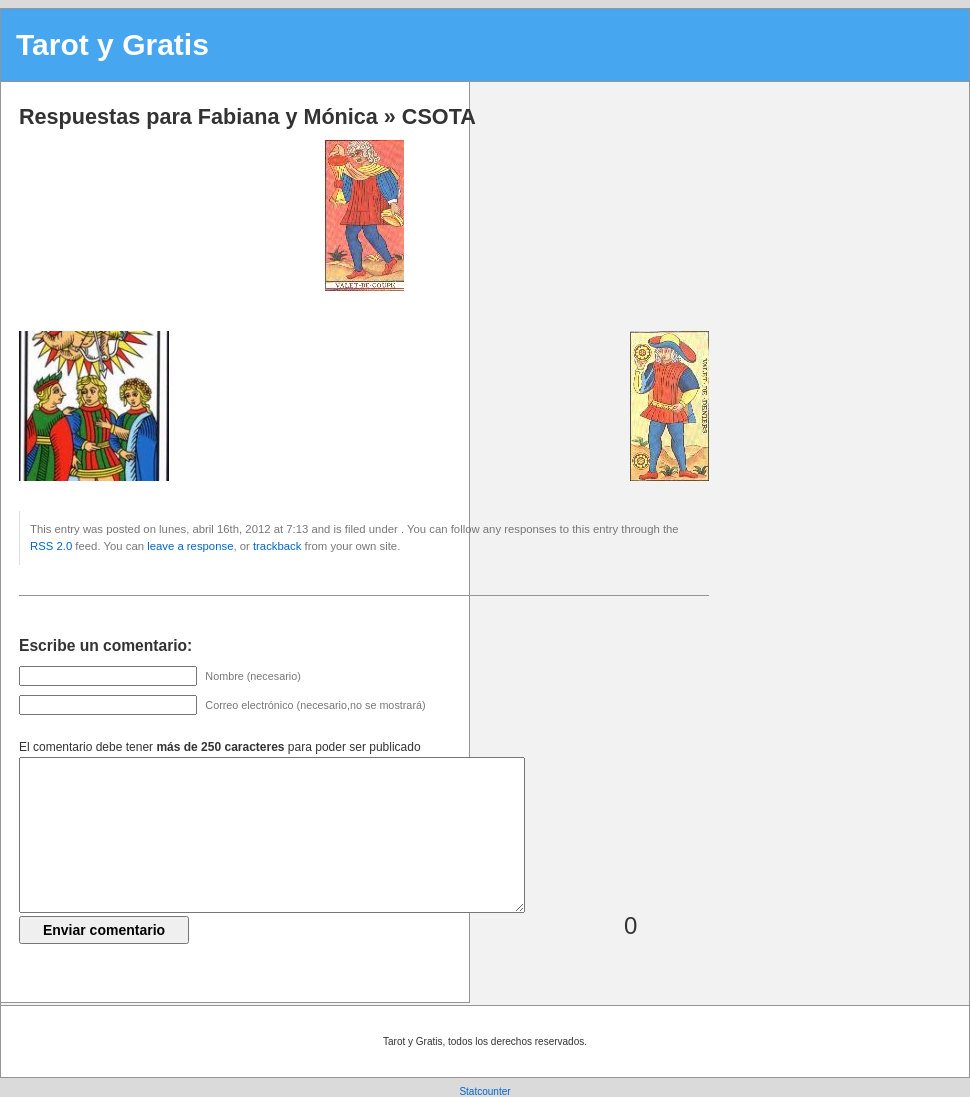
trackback (277, 546)
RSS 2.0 (51, 546)
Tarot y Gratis (112, 44)
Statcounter (484, 1091)
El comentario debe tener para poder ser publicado (220, 747)
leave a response (190, 546)
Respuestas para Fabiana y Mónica (198, 116)
